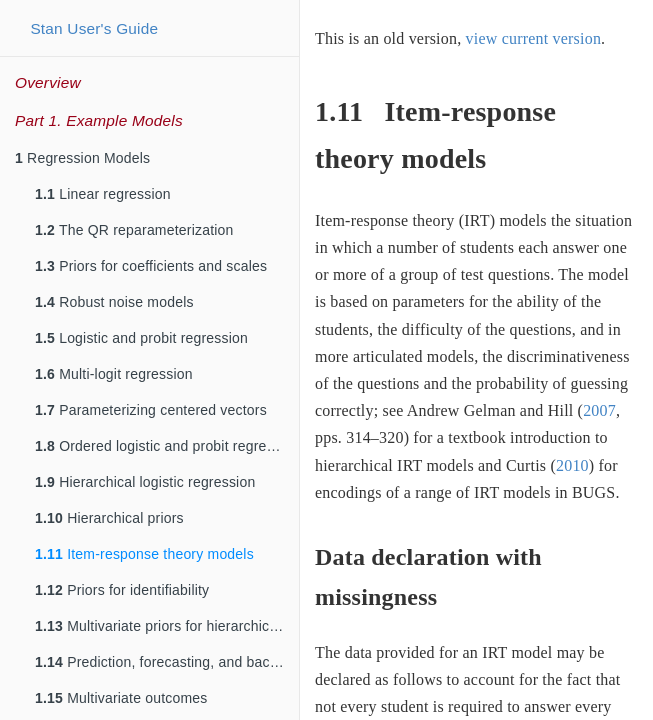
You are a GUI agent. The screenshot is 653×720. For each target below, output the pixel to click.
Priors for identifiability (122, 590)
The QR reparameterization (134, 230)
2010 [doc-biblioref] (572, 465)
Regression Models (82, 158)
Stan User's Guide (94, 28)
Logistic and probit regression (141, 338)
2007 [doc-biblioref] (599, 410)
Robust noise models (114, 302)
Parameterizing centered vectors (151, 410)
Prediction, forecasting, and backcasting (167, 662)
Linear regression (103, 194)
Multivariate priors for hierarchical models (167, 626)
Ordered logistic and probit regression (167, 446)
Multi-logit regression (114, 374)
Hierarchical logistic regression (145, 482)
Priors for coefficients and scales (151, 266)
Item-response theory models (144, 554)
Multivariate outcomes (121, 698)
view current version (534, 38)
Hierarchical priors (109, 518)
